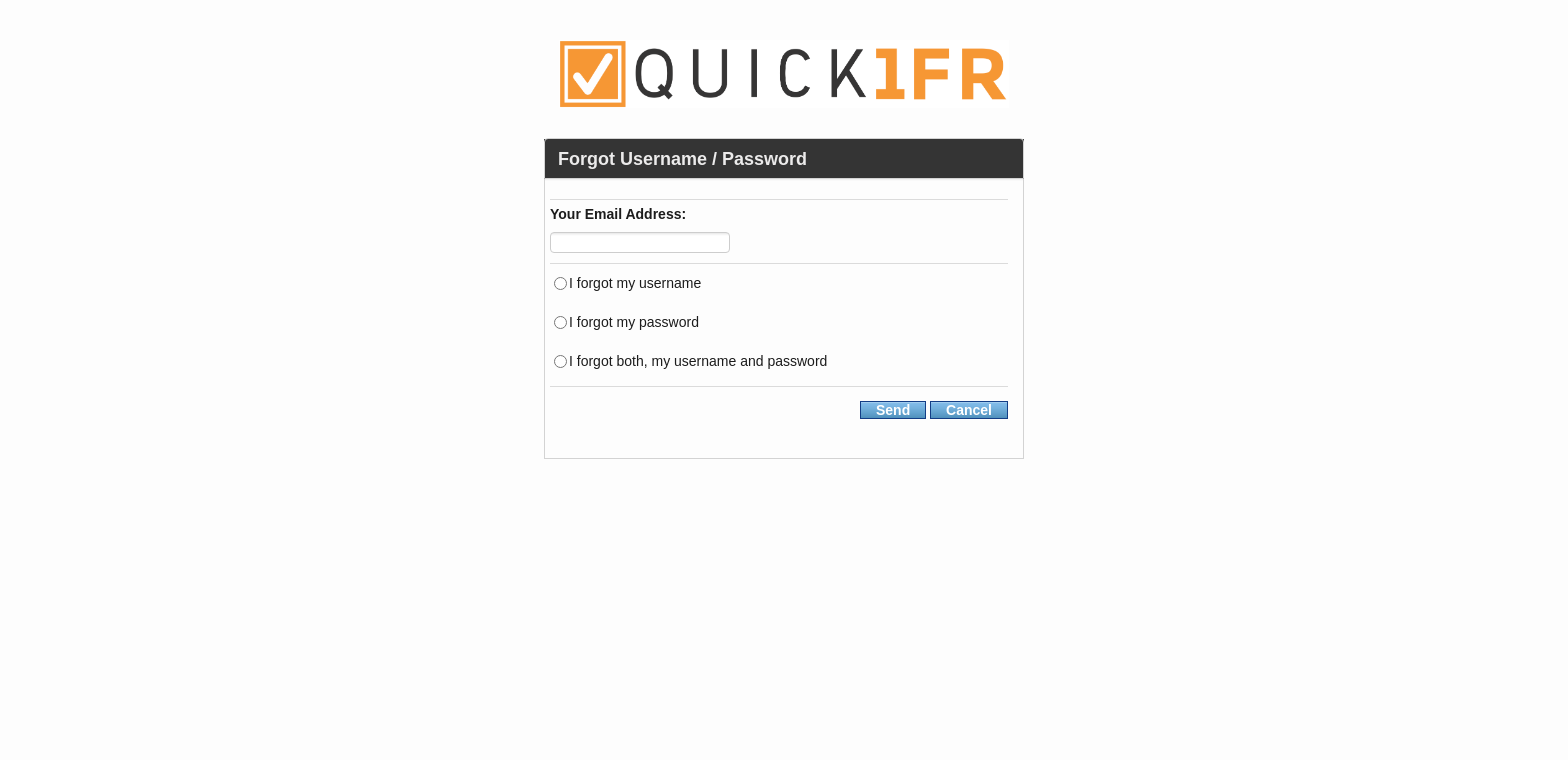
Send (893, 410)
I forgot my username (635, 281)
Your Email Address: (618, 216)
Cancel (969, 410)
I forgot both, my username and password (698, 359)
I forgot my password (634, 320)
